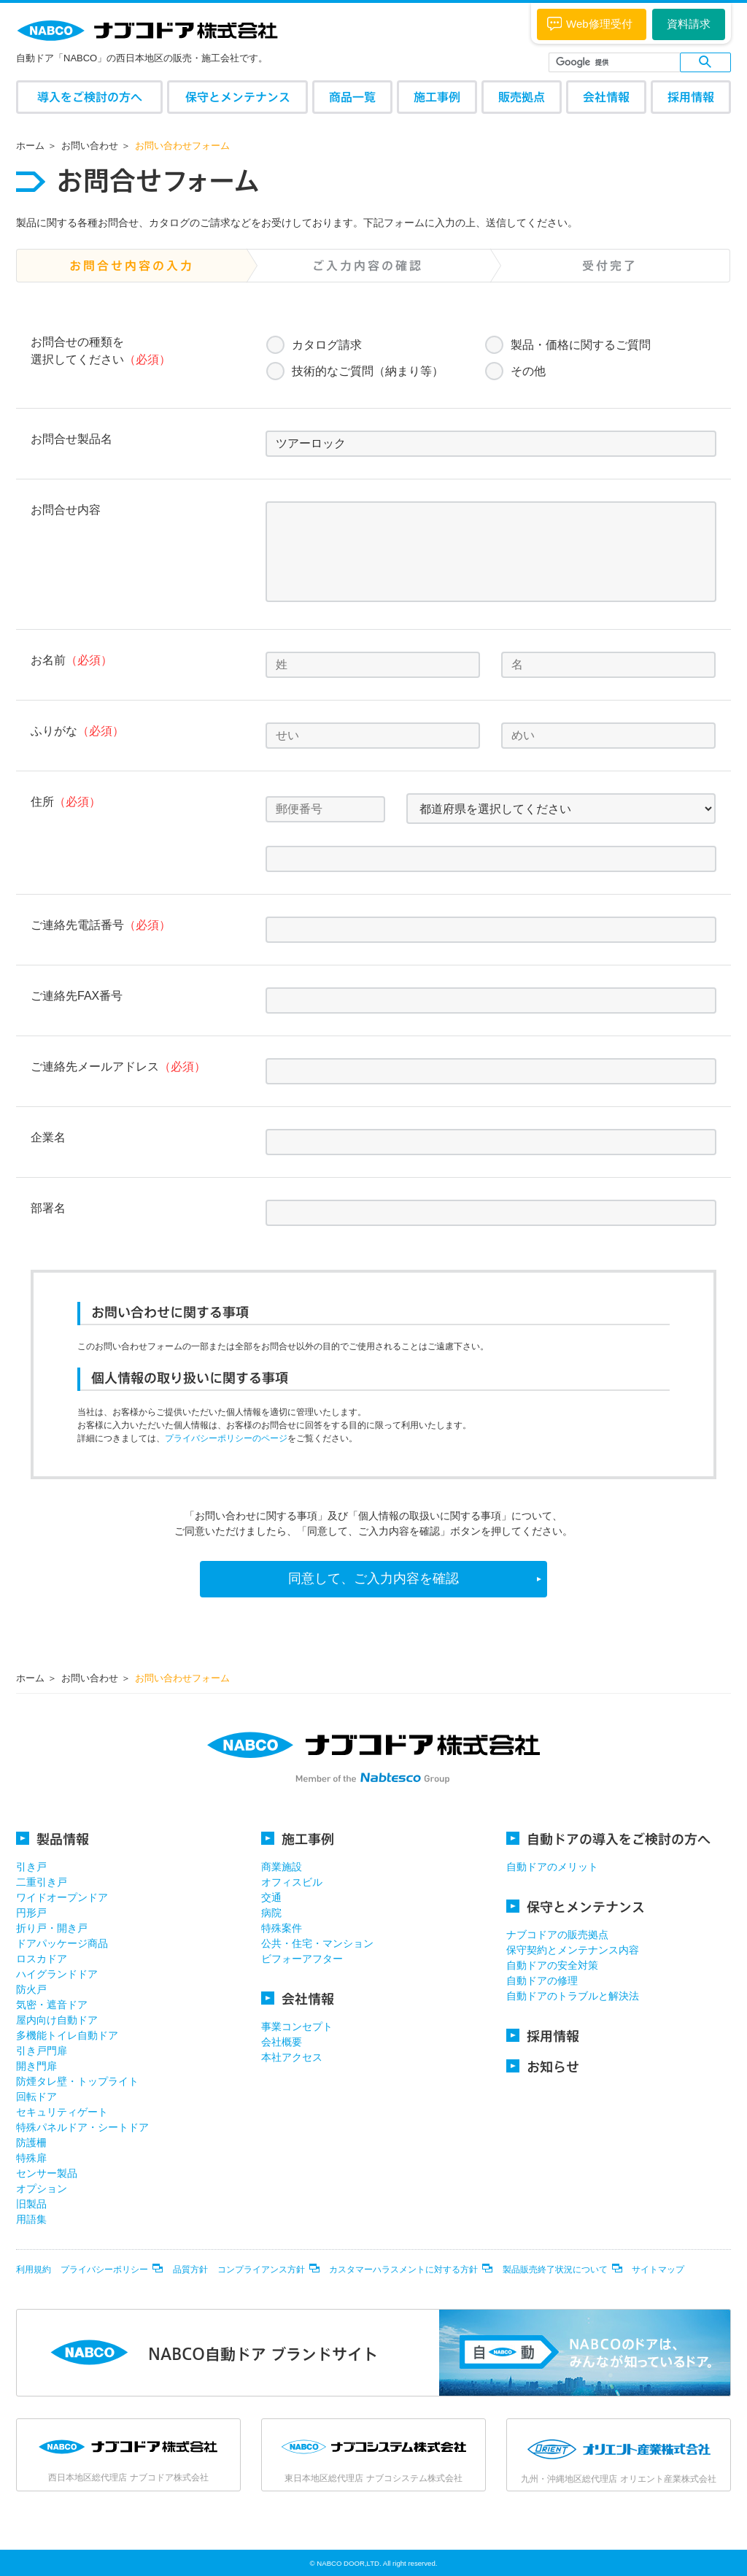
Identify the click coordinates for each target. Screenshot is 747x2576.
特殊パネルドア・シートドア (82, 2127)
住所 (66, 801)
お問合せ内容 (66, 510)
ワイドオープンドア (62, 1897)
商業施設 (281, 1867)
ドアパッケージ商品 (62, 1943)
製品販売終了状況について (555, 2269)
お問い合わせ (89, 145)
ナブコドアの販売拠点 (557, 1934)
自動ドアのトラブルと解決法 (572, 1996)
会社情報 (606, 96)
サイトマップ (658, 2269)
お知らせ (542, 2066)
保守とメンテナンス (237, 96)
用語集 (31, 2219)
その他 (528, 371)
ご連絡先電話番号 (101, 925)
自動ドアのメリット (552, 1867)
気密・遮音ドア (52, 2004)
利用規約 (33, 2269)
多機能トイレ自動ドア (67, 2035)
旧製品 (31, 2204)
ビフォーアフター (302, 1958)
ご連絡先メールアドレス (118, 1066)
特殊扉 (31, 2158)
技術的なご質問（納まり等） (368, 371)
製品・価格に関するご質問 (581, 345)
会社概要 (281, 2042)
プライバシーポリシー (104, 2269)
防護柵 (31, 2142)
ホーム (30, 145)
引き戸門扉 (41, 2050)
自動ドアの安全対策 (552, 1965)
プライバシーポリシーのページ (226, 1438)
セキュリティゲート (62, 2112)
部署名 (48, 1208)
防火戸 (31, 1989)
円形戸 (31, 1912)
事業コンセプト (297, 2026)
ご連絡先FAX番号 (77, 996)
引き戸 (31, 1867)
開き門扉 (36, 2066)
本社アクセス (291, 2057)
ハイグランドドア (57, 1974)
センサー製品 (46, 2173)
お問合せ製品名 (71, 439)
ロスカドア (41, 1958)
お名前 (71, 660)
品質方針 (190, 2269)
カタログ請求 (327, 345)
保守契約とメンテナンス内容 (572, 1950)
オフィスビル (291, 1882)
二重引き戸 (41, 1882)
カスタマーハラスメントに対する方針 (403, 2269)
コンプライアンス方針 (261, 2269)
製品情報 (52, 1838)
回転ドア (36, 2096)
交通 (271, 1897)
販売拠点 (521, 96)
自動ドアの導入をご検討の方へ (608, 1838)
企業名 (48, 1137)
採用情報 (690, 96)
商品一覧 (352, 96)
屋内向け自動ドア (57, 2020)
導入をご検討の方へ (89, 96)
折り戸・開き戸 (52, 1928)
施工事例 (437, 96)
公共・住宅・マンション (317, 1943)
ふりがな (77, 731)
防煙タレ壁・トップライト (77, 2081)
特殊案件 (281, 1928)
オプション (41, 2188)
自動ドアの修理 (542, 1980)
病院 (271, 1912)
